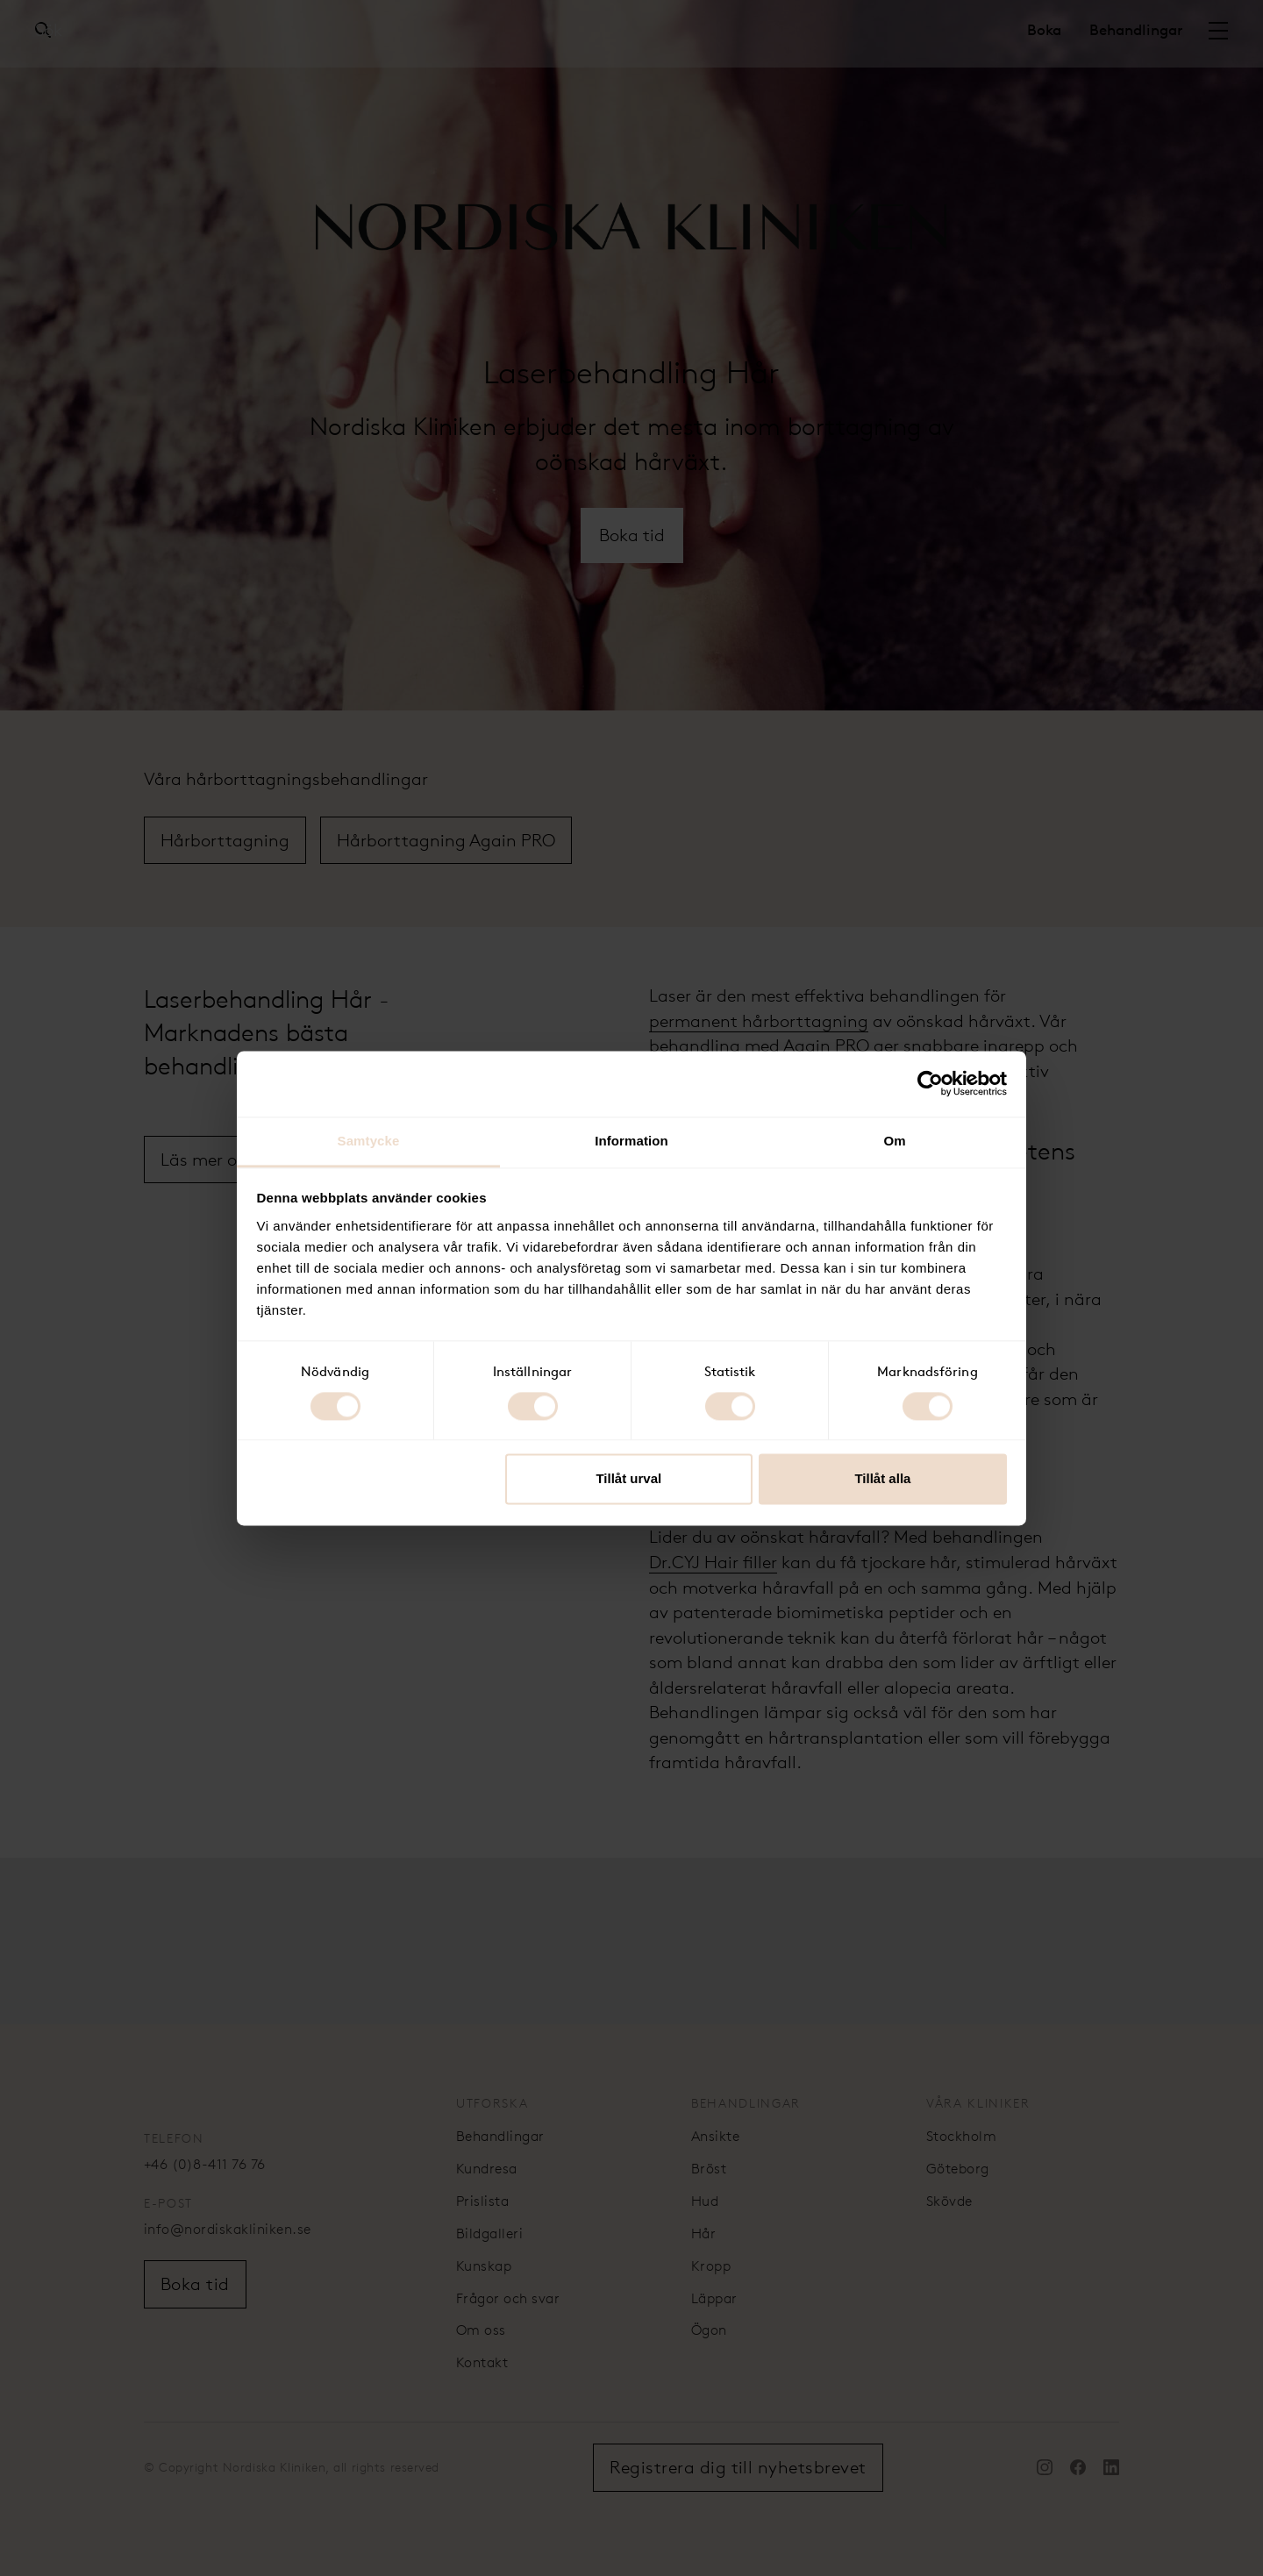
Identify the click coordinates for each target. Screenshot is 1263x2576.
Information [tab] (631, 1140)
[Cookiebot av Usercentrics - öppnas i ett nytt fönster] (930, 1083)
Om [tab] (894, 1140)
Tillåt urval (628, 1479)
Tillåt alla (882, 1479)
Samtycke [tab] (369, 1140)
